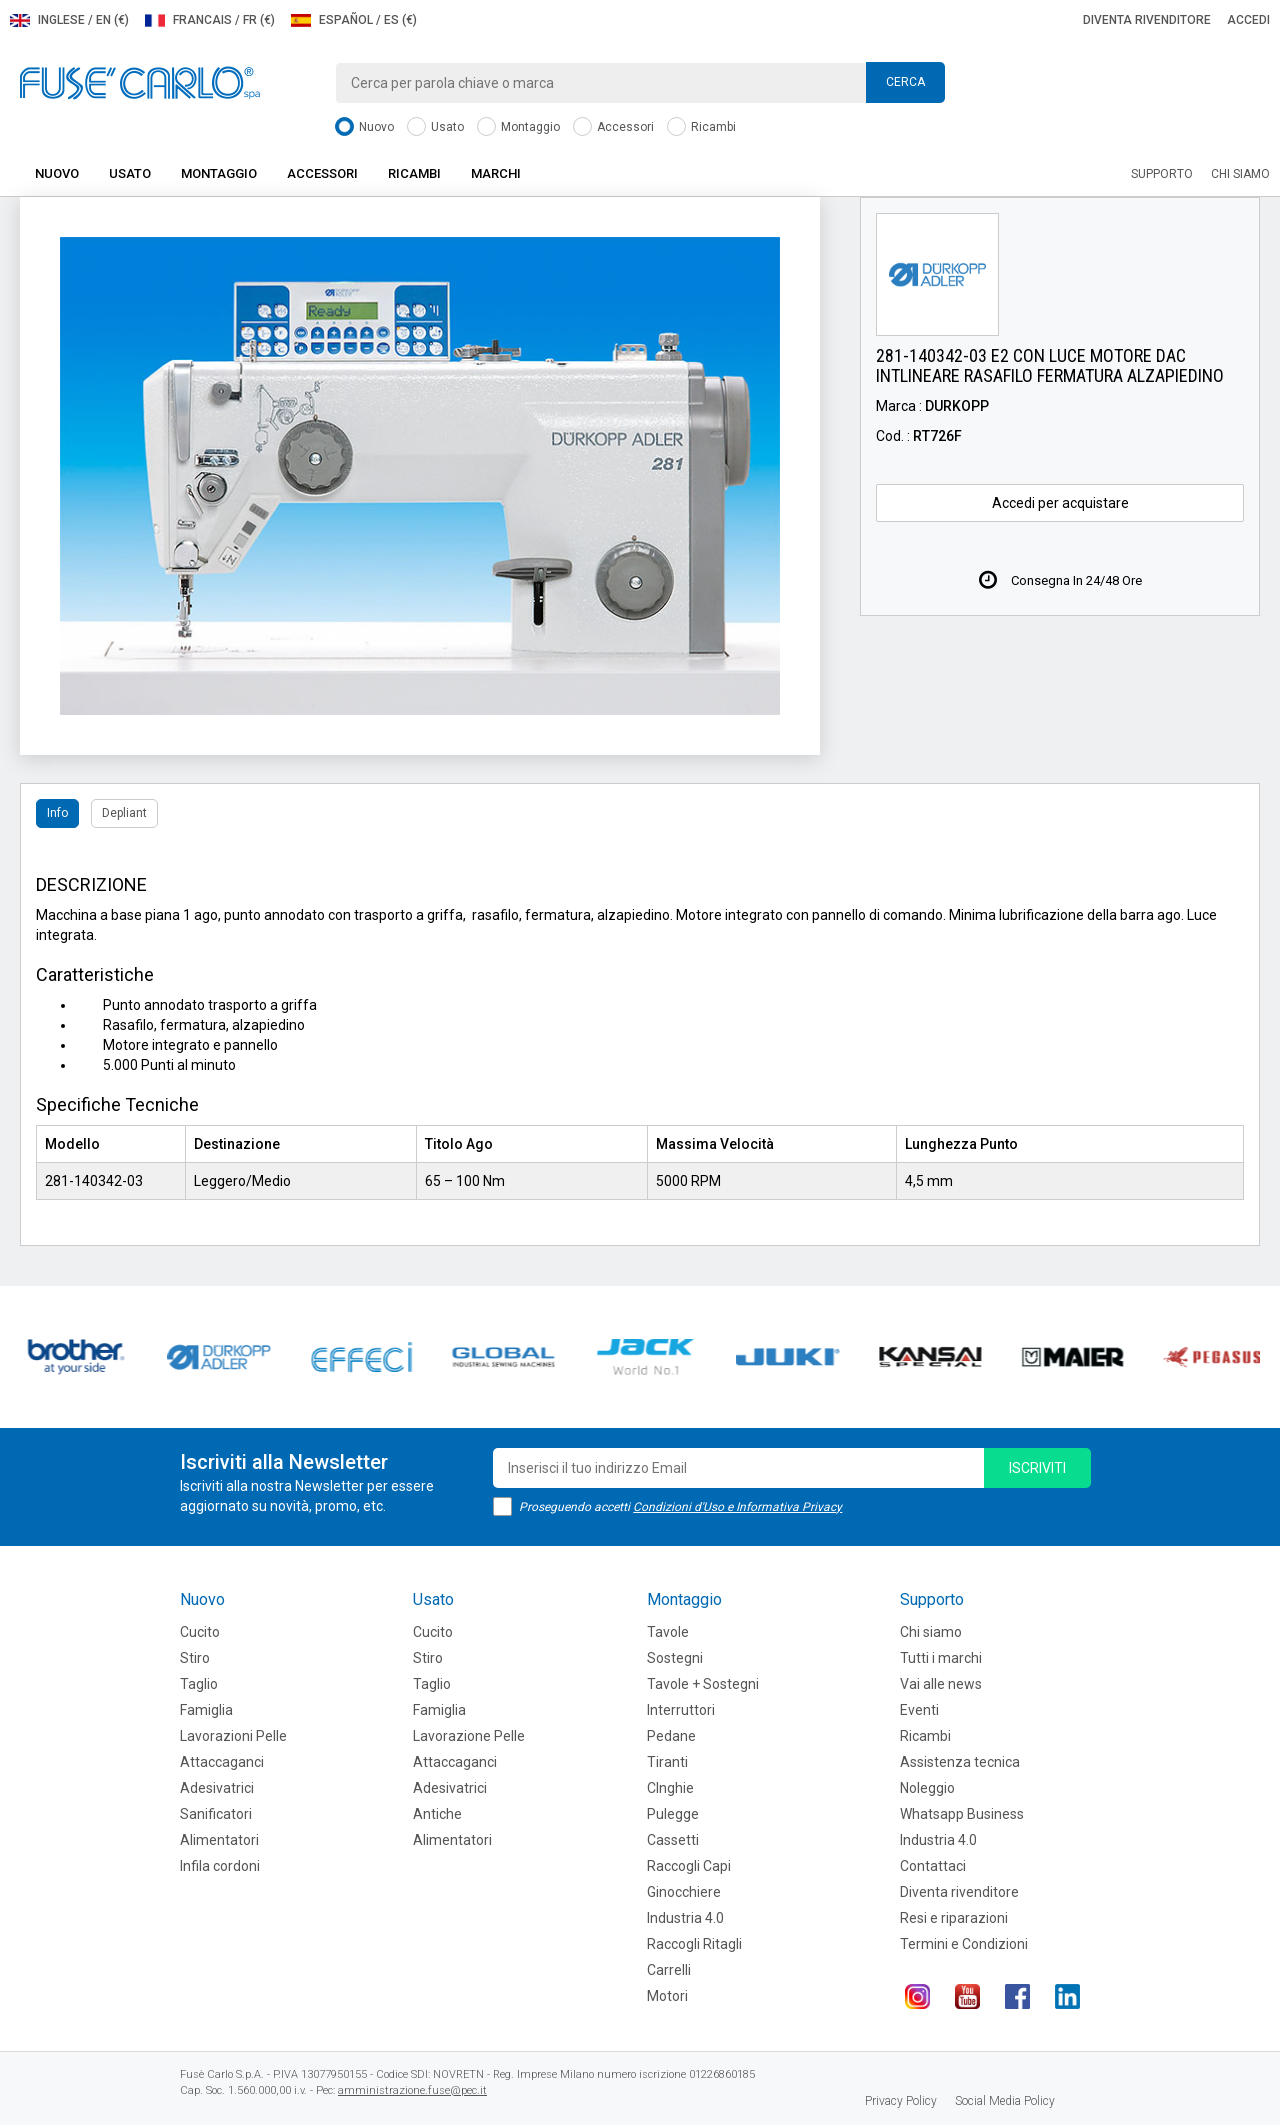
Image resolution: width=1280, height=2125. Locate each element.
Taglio (199, 1684)
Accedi (1248, 20)
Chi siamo (1240, 174)
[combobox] (640, 83)
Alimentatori (219, 1840)
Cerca (905, 82)
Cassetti (673, 1840)
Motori (667, 1996)
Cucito (200, 1632)
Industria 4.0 (685, 1918)
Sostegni (675, 1658)
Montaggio (518, 127)
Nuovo (364, 127)
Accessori (613, 127)
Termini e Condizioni (964, 1944)
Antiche (437, 1814)
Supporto (1162, 174)
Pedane (671, 1736)
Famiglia (206, 1710)
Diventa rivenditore (1147, 20)
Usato (435, 127)
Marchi (496, 173)
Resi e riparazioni (954, 1918)
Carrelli (669, 1970)
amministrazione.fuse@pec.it (412, 2090)
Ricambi (701, 127)
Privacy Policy (901, 2101)
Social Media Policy (1005, 2101)
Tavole (668, 1632)
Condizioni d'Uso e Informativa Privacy (737, 1507)
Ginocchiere (684, 1892)
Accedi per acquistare (1060, 503)
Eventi (919, 1710)
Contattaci (933, 1866)
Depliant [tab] (124, 813)
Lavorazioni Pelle (233, 1736)
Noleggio (927, 1788)
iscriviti (1037, 1468)
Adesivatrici (217, 1788)
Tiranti (667, 1762)
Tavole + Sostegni (703, 1684)
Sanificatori (216, 1814)
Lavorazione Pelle (469, 1736)
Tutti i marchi (941, 1658)
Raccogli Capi (689, 1866)
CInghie (670, 1788)
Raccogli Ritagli (694, 1944)
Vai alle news (941, 1684)
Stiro (195, 1658)
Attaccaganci (222, 1762)
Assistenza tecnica (960, 1762)
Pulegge (673, 1814)
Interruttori (681, 1710)
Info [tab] (57, 813)
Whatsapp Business (962, 1814)
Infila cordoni (220, 1866)
